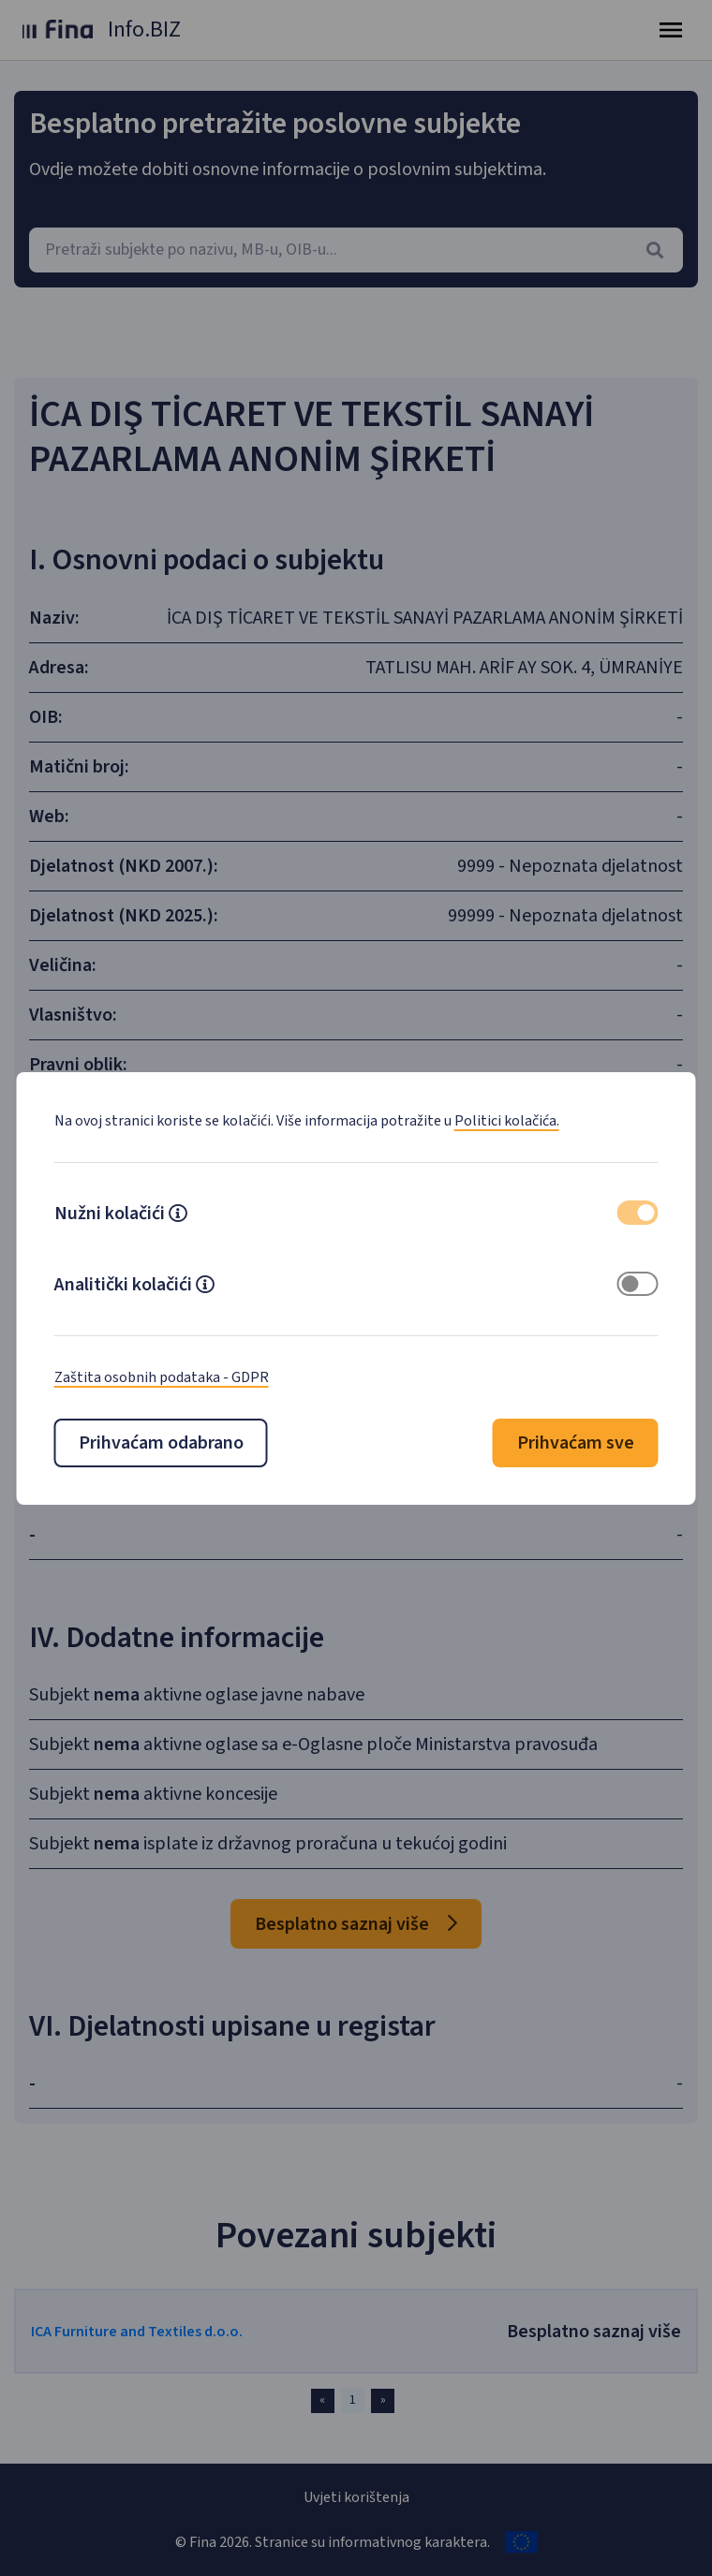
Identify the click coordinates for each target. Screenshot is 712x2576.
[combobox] (356, 250)
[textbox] (356, 250)
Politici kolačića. (506, 1121)
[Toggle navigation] (671, 30)
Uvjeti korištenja (356, 2497)
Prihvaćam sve (575, 1443)
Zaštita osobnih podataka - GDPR (161, 1377)
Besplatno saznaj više (356, 1924)
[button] (178, 1215)
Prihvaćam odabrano (161, 1443)
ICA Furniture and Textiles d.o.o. (137, 2331)
